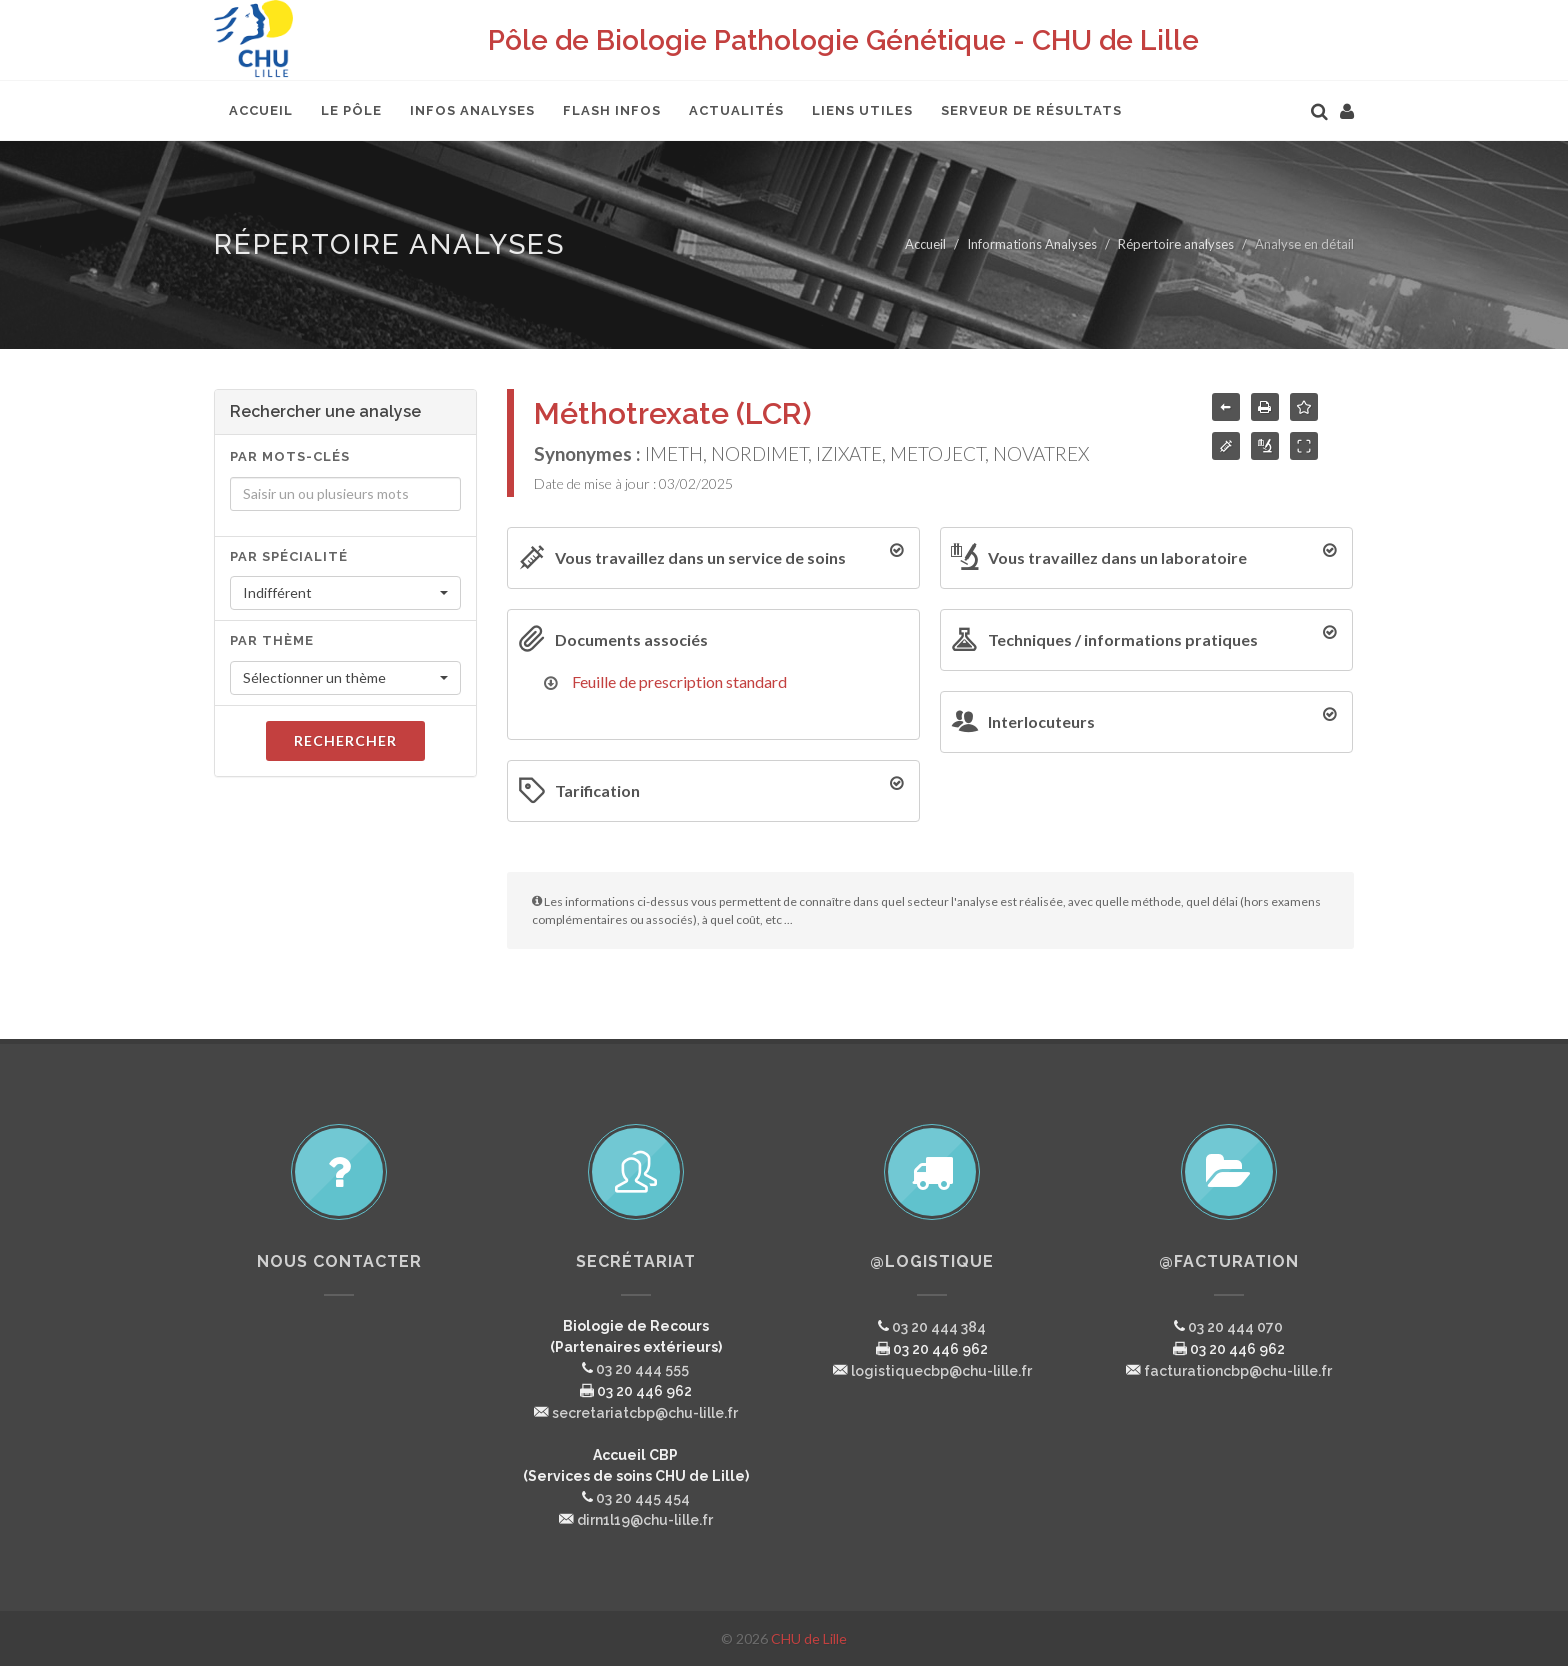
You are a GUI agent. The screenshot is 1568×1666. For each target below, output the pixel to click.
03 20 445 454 (643, 1498)
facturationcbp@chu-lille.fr (1238, 1371)
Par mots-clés (290, 456)
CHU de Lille (809, 1638)
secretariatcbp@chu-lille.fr (645, 1413)
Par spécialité (289, 556)
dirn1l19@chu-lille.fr (645, 1520)
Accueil (925, 244)
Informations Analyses (1032, 244)
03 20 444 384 (939, 1327)
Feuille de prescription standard (679, 681)
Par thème (272, 640)
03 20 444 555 (642, 1369)
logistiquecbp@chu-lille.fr (941, 1371)
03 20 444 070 (1235, 1327)
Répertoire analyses (1176, 244)
